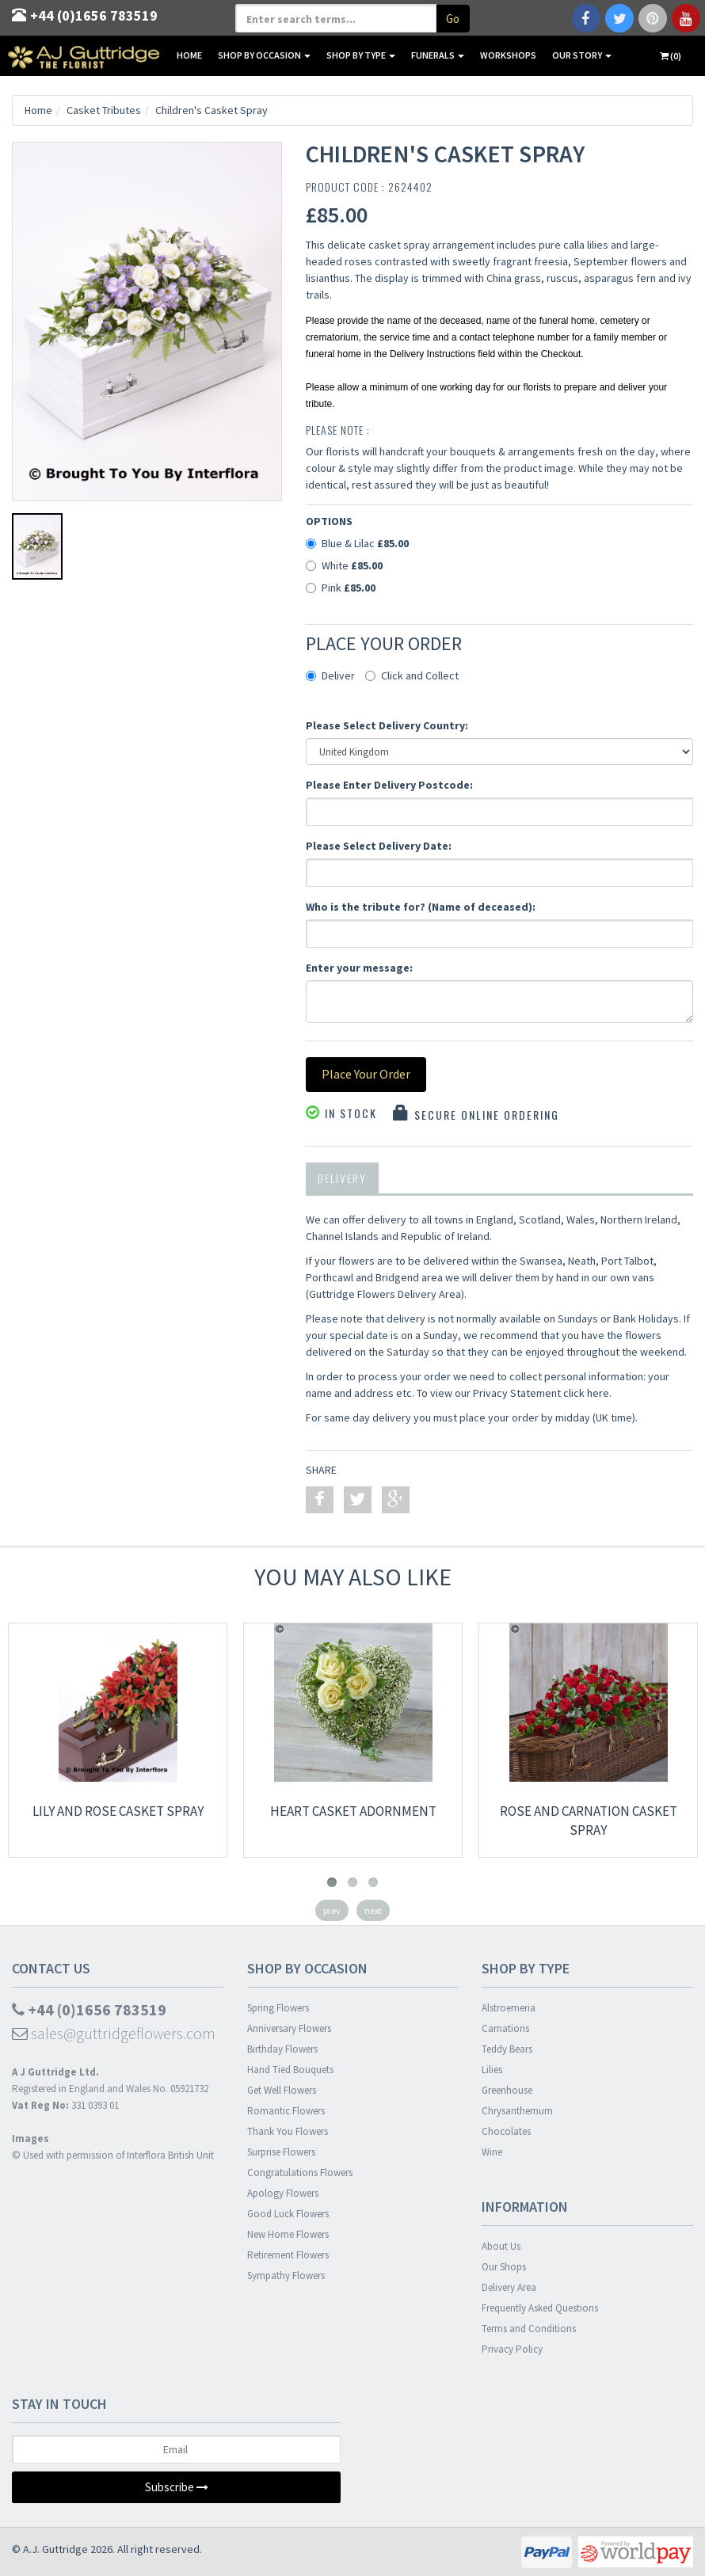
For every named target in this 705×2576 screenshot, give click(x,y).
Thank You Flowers (287, 2131)
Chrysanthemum (517, 2110)
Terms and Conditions (529, 2328)
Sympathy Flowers (286, 2275)
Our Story (582, 55)
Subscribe (176, 2486)
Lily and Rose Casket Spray (118, 1811)
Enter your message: (359, 968)
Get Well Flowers (281, 2090)
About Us (501, 2246)
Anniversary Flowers (289, 2028)
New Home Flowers (288, 2234)
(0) (670, 56)
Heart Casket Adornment (353, 1811)
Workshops (508, 55)
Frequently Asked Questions (540, 2308)
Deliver (330, 675)
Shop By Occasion (264, 55)
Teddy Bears (507, 2049)
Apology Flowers (282, 2193)
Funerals (437, 55)
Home (189, 55)
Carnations (505, 2028)
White (344, 565)
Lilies (492, 2069)
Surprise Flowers (281, 2152)
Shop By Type (360, 55)
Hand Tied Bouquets (290, 2069)
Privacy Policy (512, 2349)
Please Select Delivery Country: (387, 725)
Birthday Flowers (282, 2049)
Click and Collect (412, 675)
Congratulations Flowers (299, 2172)
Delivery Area (509, 2287)
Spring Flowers (278, 2008)
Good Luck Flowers (288, 2213)
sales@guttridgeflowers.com (113, 2033)
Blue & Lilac (357, 543)
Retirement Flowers (288, 2255)
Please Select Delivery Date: (379, 846)
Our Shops (504, 2267)
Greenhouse (507, 2090)
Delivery (342, 1178)
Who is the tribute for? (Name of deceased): (420, 907)
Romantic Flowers (286, 2110)
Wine (492, 2152)
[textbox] (336, 18)
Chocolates (506, 2131)
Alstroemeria (508, 2008)
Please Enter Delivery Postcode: (389, 785)
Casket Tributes (104, 110)
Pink (340, 587)
